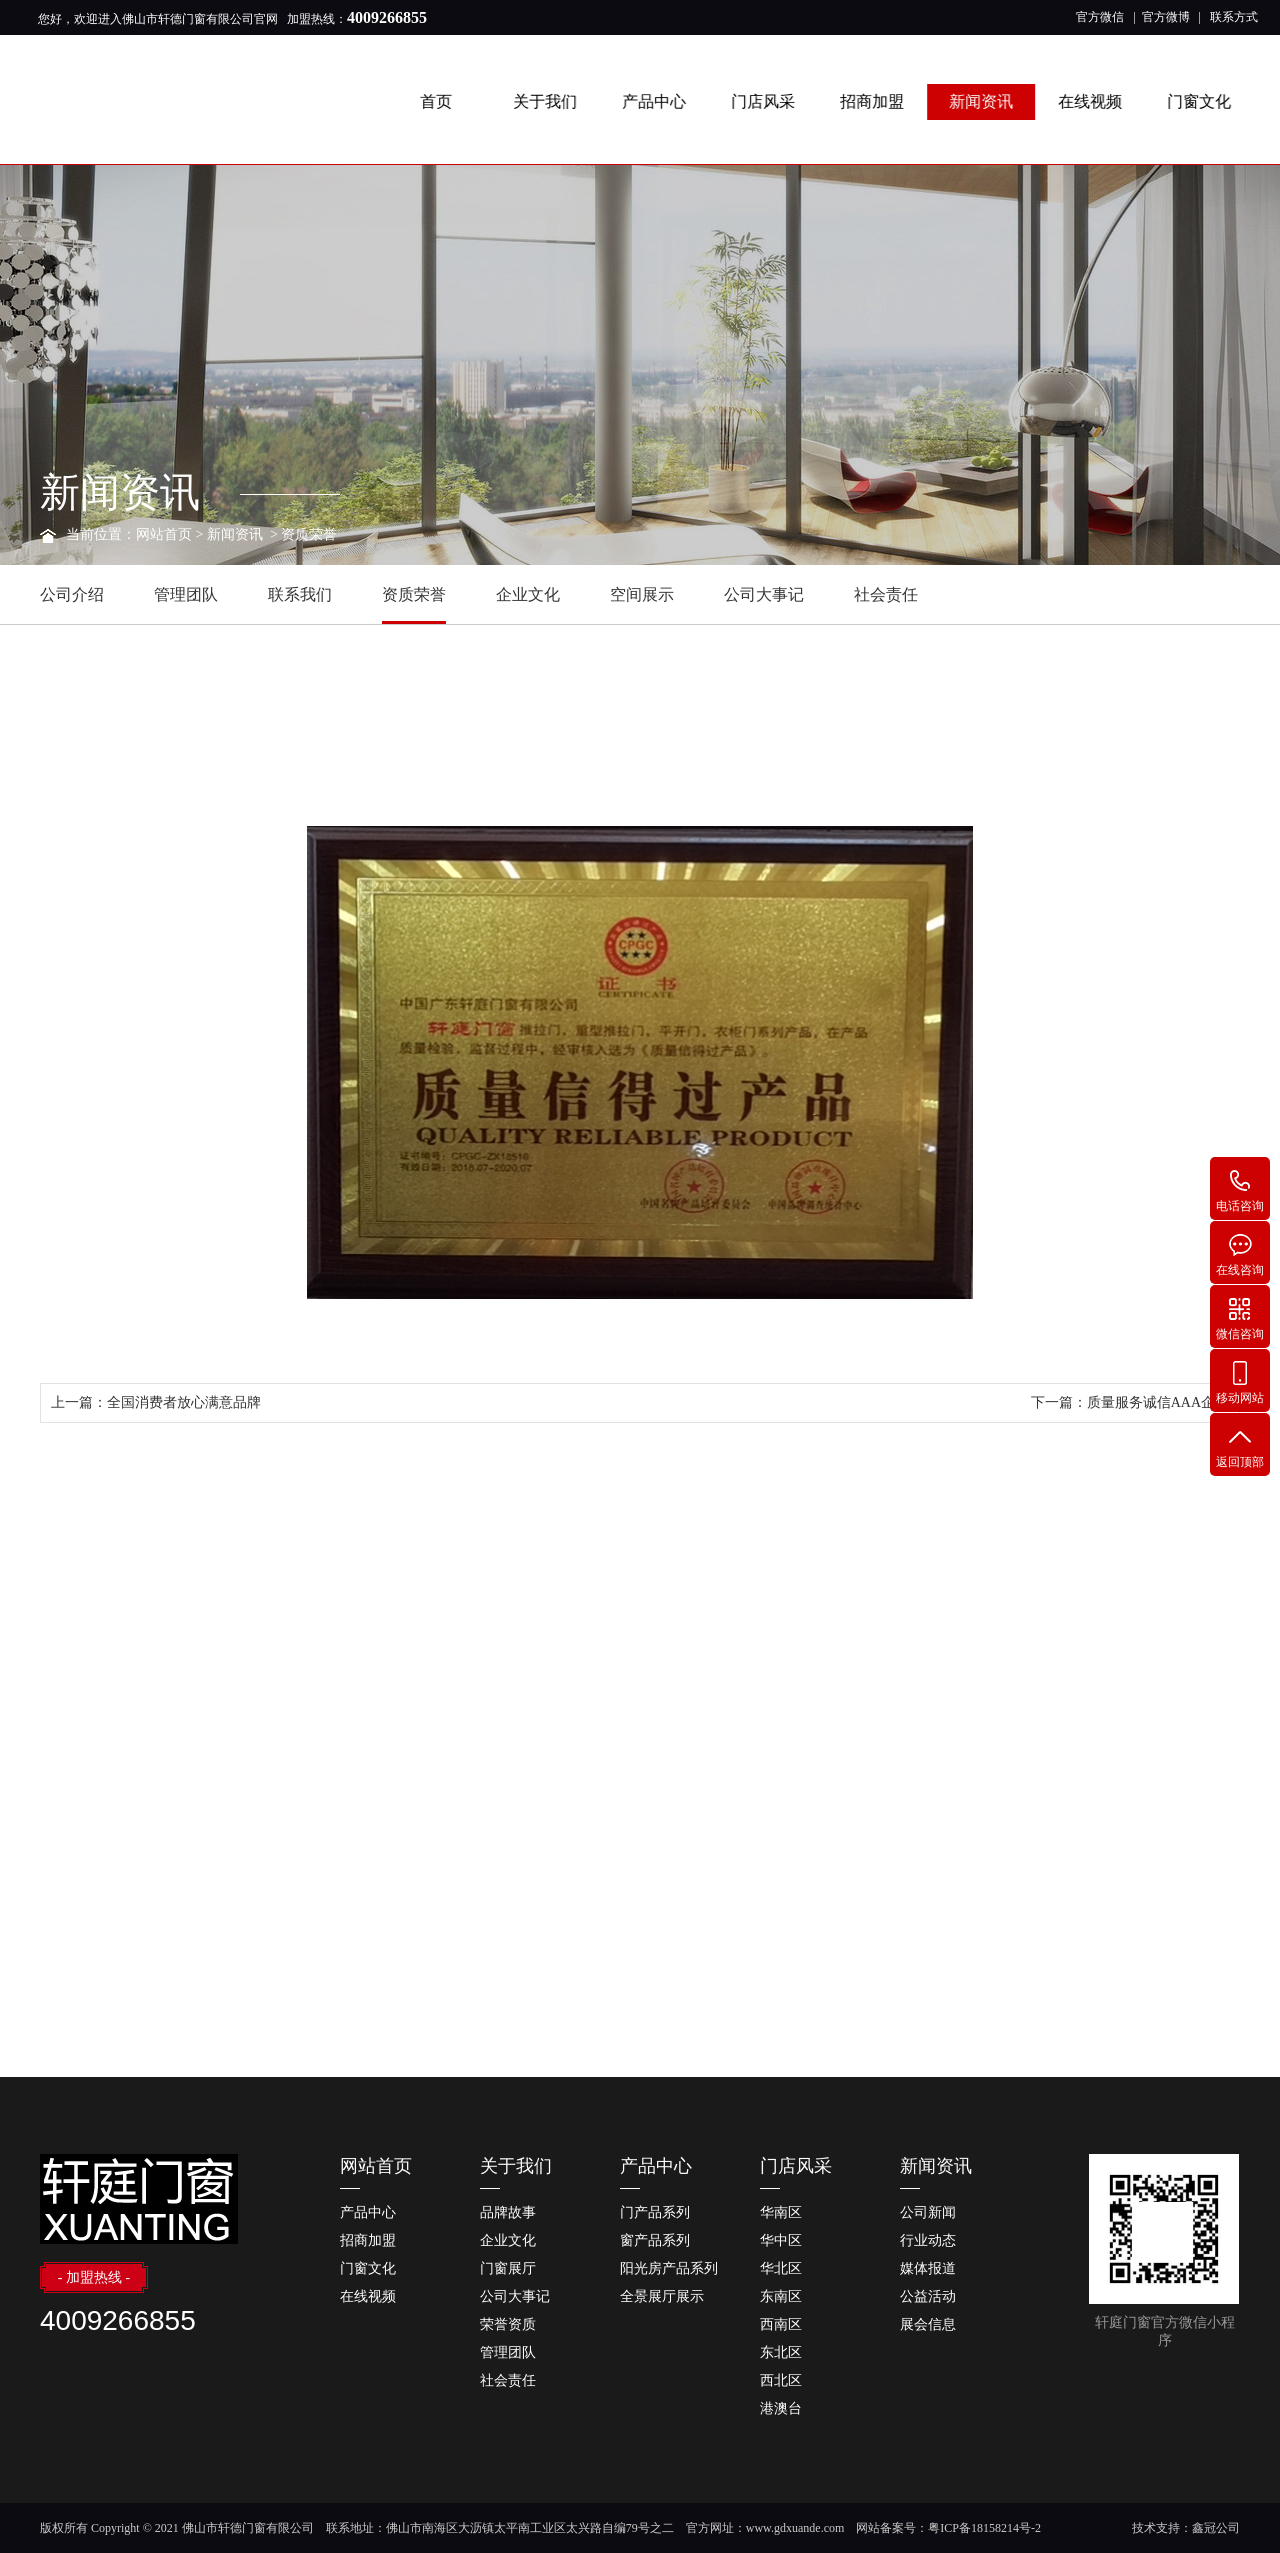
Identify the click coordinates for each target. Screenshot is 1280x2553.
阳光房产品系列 (669, 2268)
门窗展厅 (508, 2268)
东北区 (781, 2352)
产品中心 (658, 101)
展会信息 (928, 2324)
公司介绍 (72, 594)
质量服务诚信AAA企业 (1158, 1402)
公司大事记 (764, 594)
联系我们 (300, 594)
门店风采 (767, 101)
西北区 (781, 2380)
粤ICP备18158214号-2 (984, 2528)
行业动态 (928, 2240)
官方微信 (1100, 17)
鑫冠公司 (1216, 2528)
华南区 (781, 2212)
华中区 (781, 2240)
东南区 (781, 2296)
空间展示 (642, 594)
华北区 (781, 2268)
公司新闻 (928, 2212)
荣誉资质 (508, 2324)
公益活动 (928, 2296)
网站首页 (164, 534)
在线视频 (1094, 101)
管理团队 (186, 594)
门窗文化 (1203, 101)
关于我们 (549, 101)
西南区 (781, 2324)
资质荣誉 (309, 534)
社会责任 (886, 594)
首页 (440, 101)
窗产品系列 (655, 2240)
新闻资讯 (985, 101)
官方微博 (1166, 17)
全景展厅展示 (662, 2296)
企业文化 (528, 594)
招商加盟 (876, 101)
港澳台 (781, 2408)
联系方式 (1234, 17)
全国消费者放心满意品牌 (184, 1402)
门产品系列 (655, 2212)
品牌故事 (508, 2212)
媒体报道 (928, 2268)
